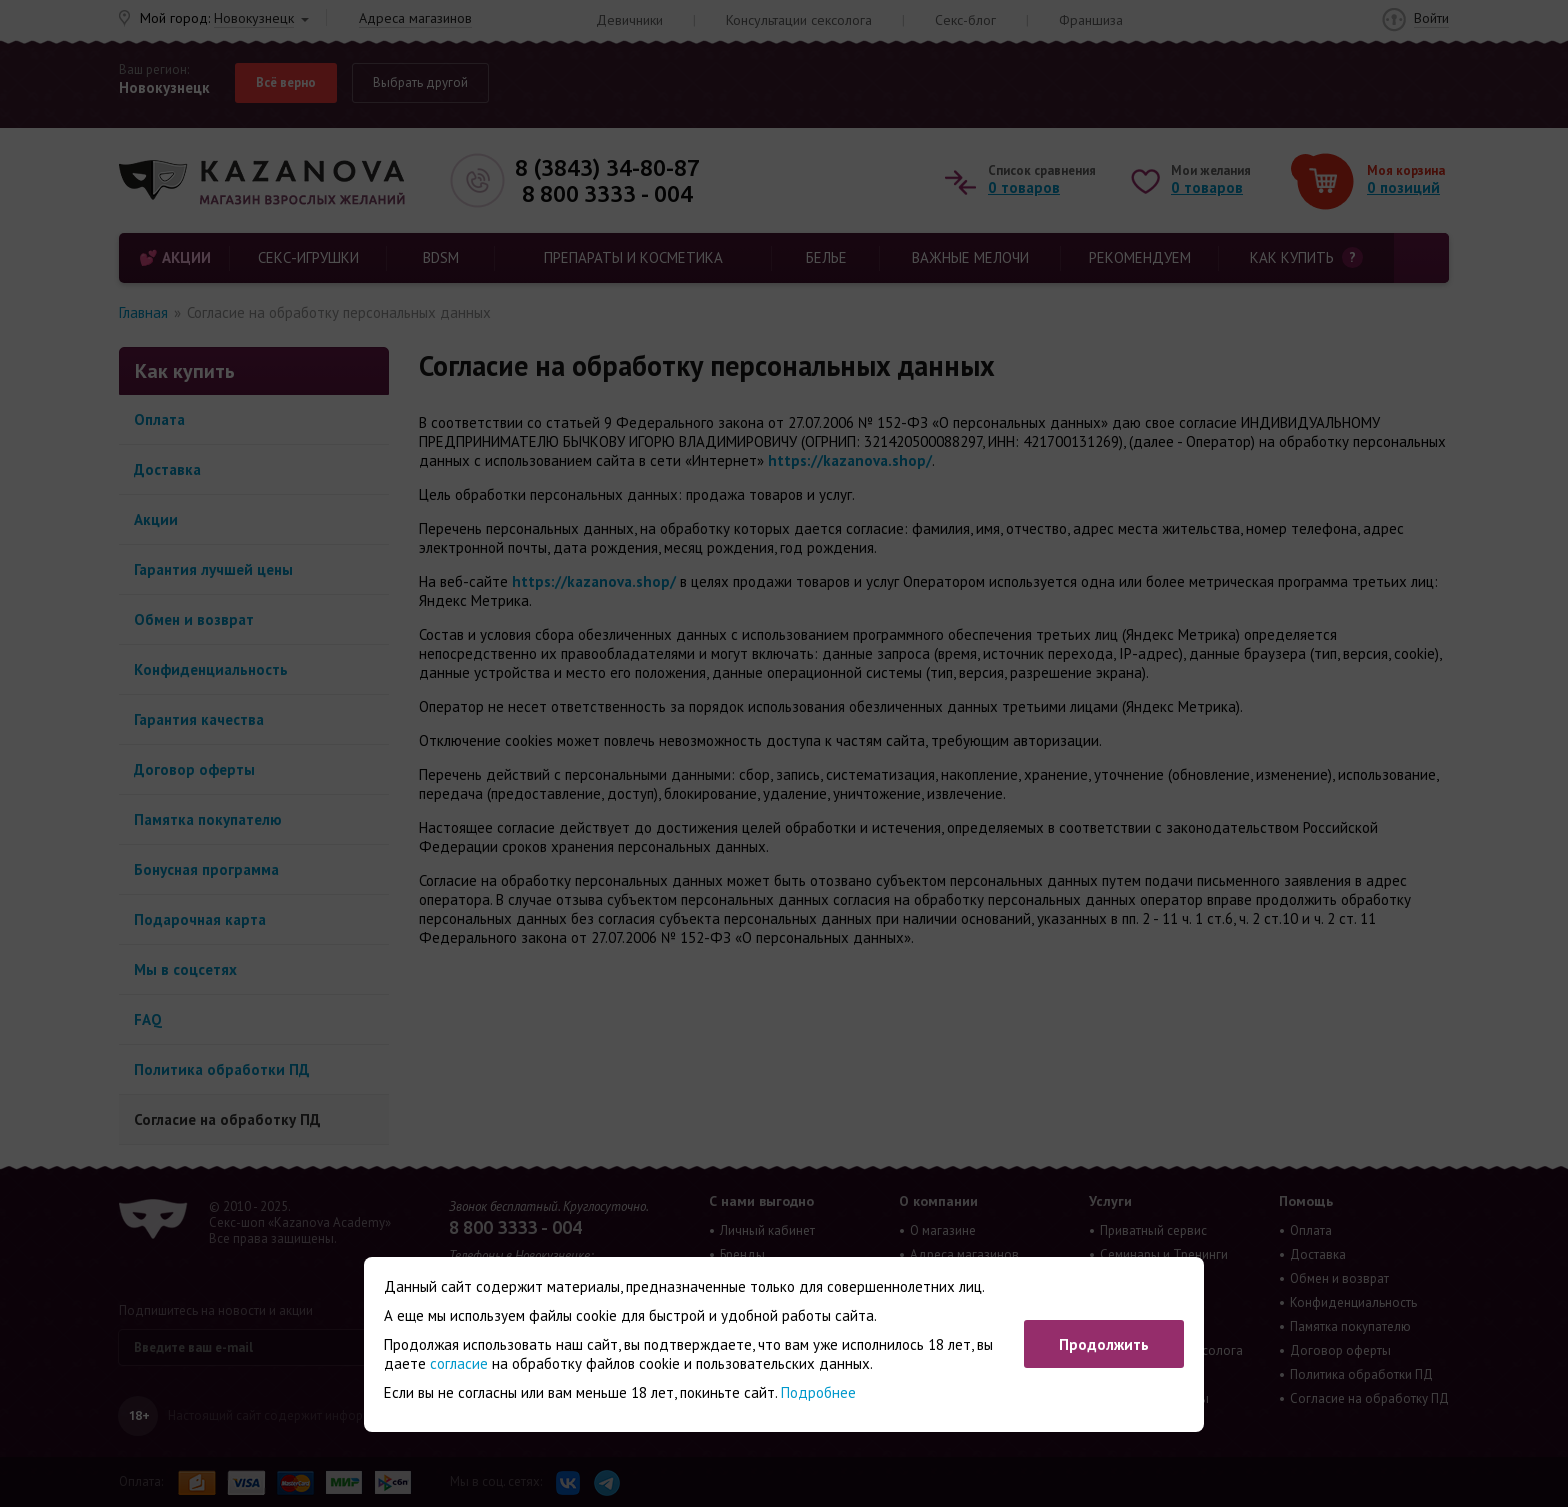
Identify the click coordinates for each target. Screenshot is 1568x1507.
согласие (459, 1363)
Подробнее (818, 1392)
